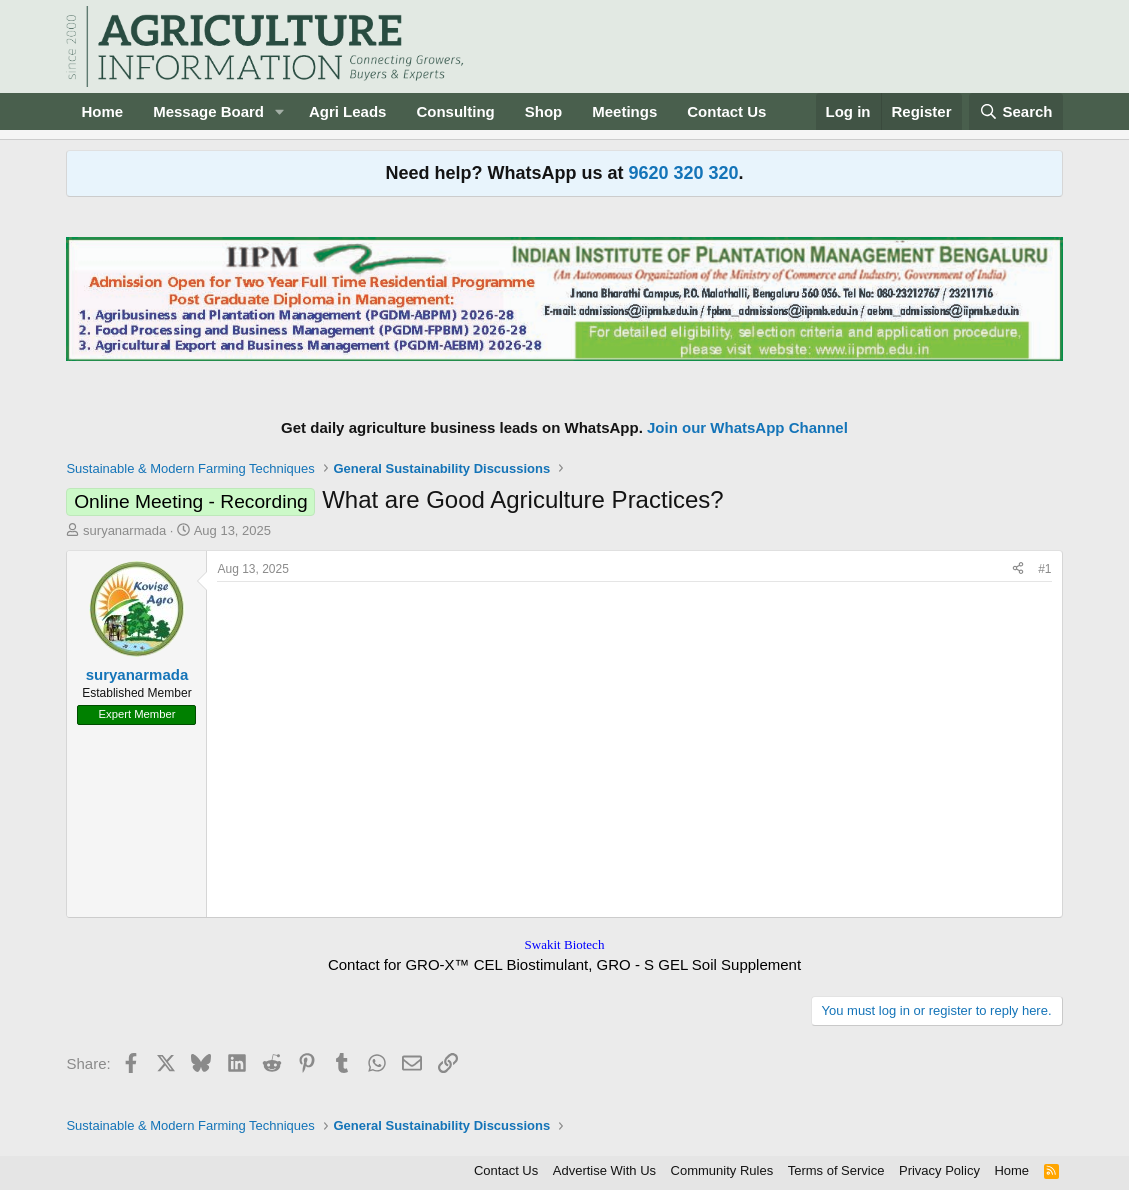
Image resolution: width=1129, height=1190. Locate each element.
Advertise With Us (604, 1170)
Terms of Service (836, 1170)
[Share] (1018, 569)
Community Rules (722, 1170)
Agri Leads (348, 111)
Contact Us (726, 111)
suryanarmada (124, 530)
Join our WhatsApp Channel (747, 427)
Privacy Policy (939, 1170)
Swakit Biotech (565, 944)
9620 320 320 (683, 173)
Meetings (624, 111)
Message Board (208, 111)
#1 (1044, 569)
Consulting (455, 111)
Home (102, 111)
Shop (544, 111)
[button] (280, 111)
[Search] (1016, 111)
